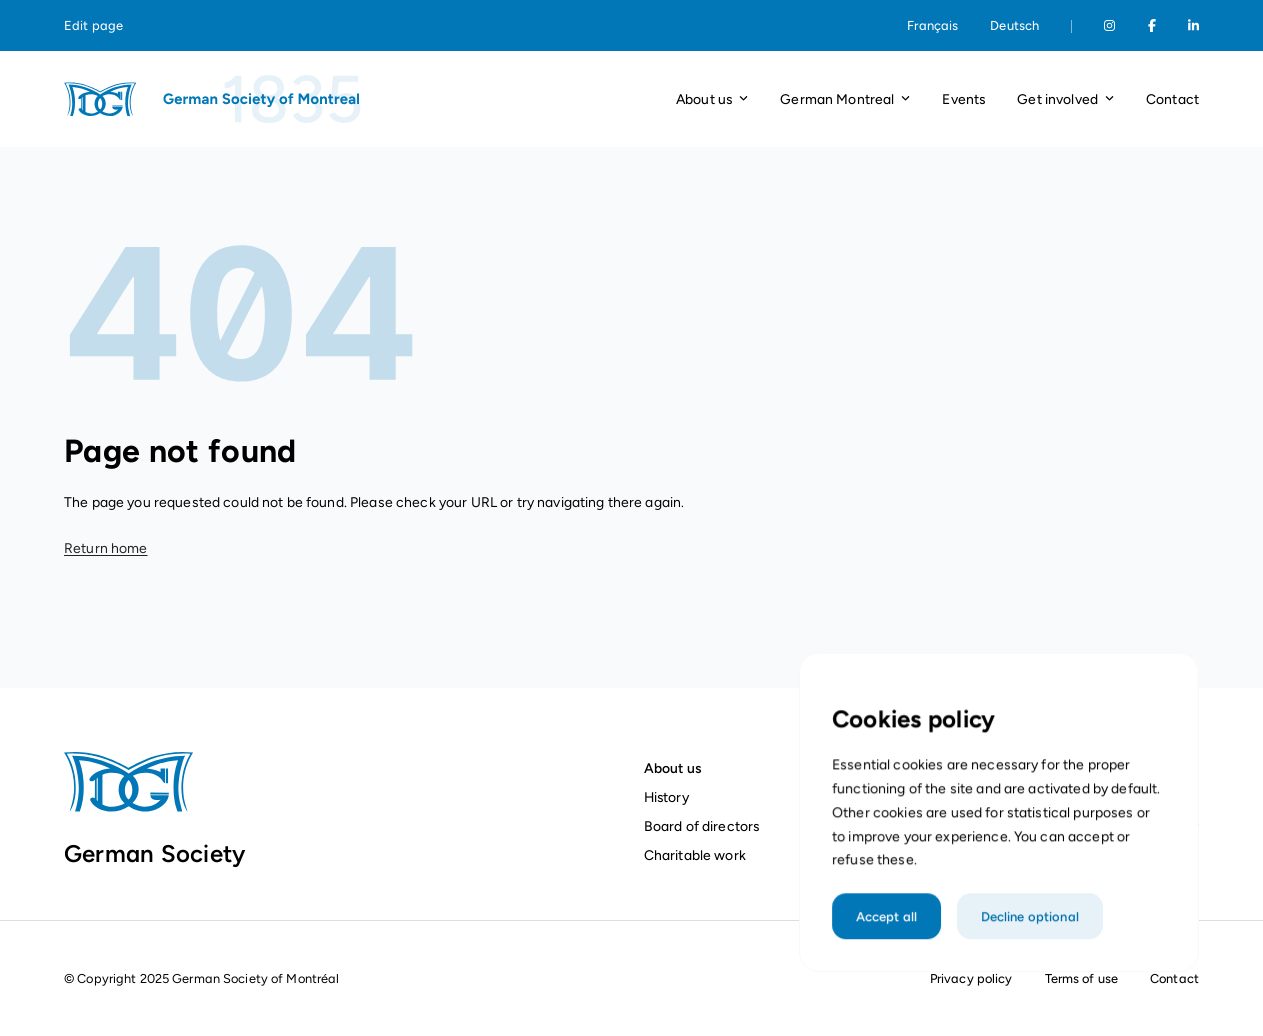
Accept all (890, 934)
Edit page (93, 25)
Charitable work (695, 855)
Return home (106, 548)
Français (932, 25)
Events (963, 99)
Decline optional (1028, 934)
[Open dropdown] (743, 99)
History (666, 797)
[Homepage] (214, 99)
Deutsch (1014, 25)
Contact (1172, 99)
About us (672, 768)
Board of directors (702, 826)
